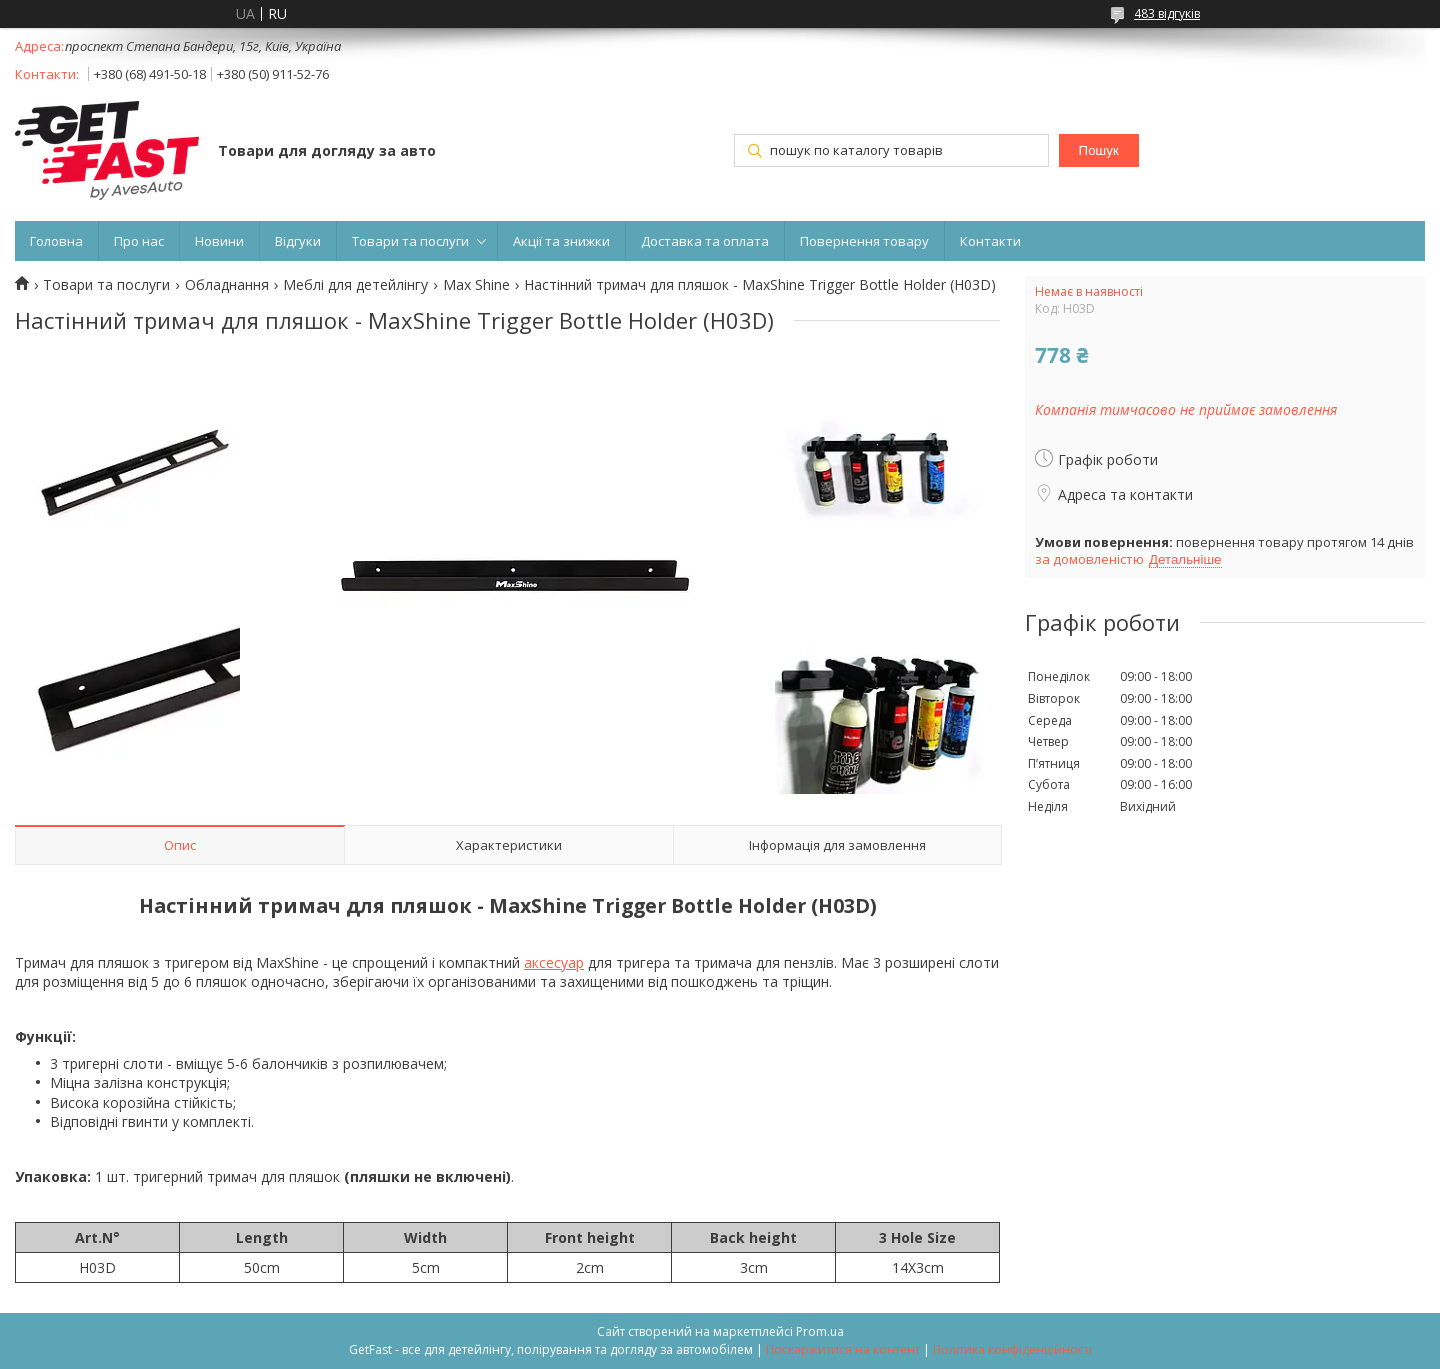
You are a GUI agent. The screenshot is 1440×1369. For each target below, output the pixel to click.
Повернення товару (864, 241)
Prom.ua (820, 1331)
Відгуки (298, 241)
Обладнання (227, 285)
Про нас (139, 241)
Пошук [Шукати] (1099, 150)
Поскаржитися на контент (843, 1349)
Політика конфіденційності (1012, 1349)
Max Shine (476, 285)
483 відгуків (1167, 13)
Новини (219, 241)
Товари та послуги (410, 241)
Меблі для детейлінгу (355, 285)
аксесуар (554, 962)
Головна (56, 241)
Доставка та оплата (705, 241)
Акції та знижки (561, 241)
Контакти (990, 241)
